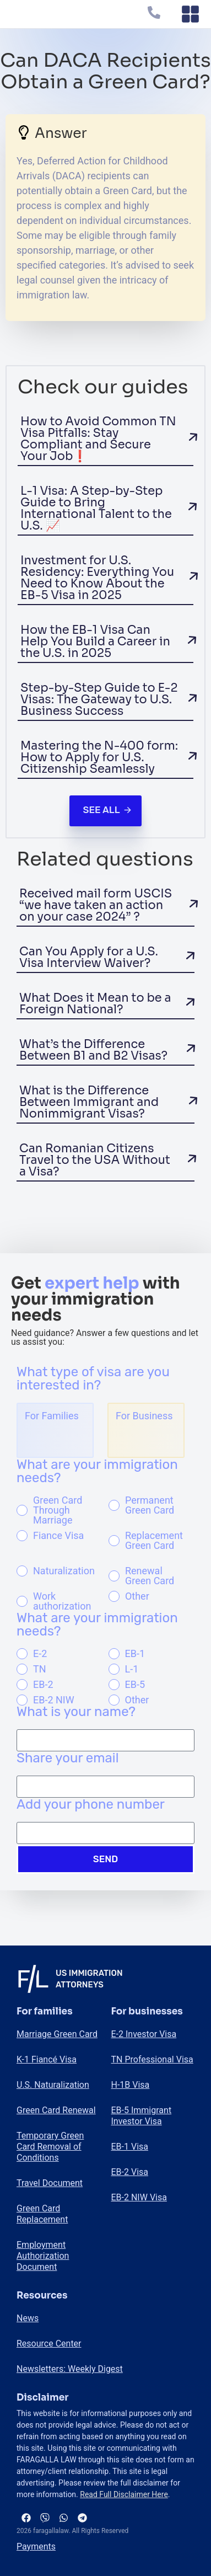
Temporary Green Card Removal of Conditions (50, 2146)
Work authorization (62, 1601)
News (28, 2318)
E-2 (40, 1654)
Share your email (68, 1758)
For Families (52, 1415)
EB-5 (135, 1685)
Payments (36, 2546)
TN (39, 1669)
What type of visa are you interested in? (93, 1379)
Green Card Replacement (42, 2214)
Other (137, 1596)
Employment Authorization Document (43, 2256)
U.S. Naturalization (53, 2085)
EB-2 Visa (129, 2172)
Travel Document (50, 2183)
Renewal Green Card (149, 1576)
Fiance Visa (58, 1536)
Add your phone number (91, 1805)
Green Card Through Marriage (57, 1510)
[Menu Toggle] (190, 14)
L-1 (132, 1669)
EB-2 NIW (53, 1700)
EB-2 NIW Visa (139, 2197)
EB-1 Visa (129, 2146)
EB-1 (135, 1654)
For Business (144, 1415)
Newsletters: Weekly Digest (70, 2369)
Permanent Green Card (149, 1505)
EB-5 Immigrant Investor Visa (141, 2115)
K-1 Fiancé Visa (47, 2059)
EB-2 (43, 1685)
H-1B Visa (130, 2085)
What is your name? (76, 1712)
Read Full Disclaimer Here (124, 2494)
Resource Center (49, 2343)
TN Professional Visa (152, 2059)
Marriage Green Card (57, 2034)
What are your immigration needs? (97, 1471)
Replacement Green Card (154, 1541)
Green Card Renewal (56, 2110)
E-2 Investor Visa (144, 2034)
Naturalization (64, 1571)
